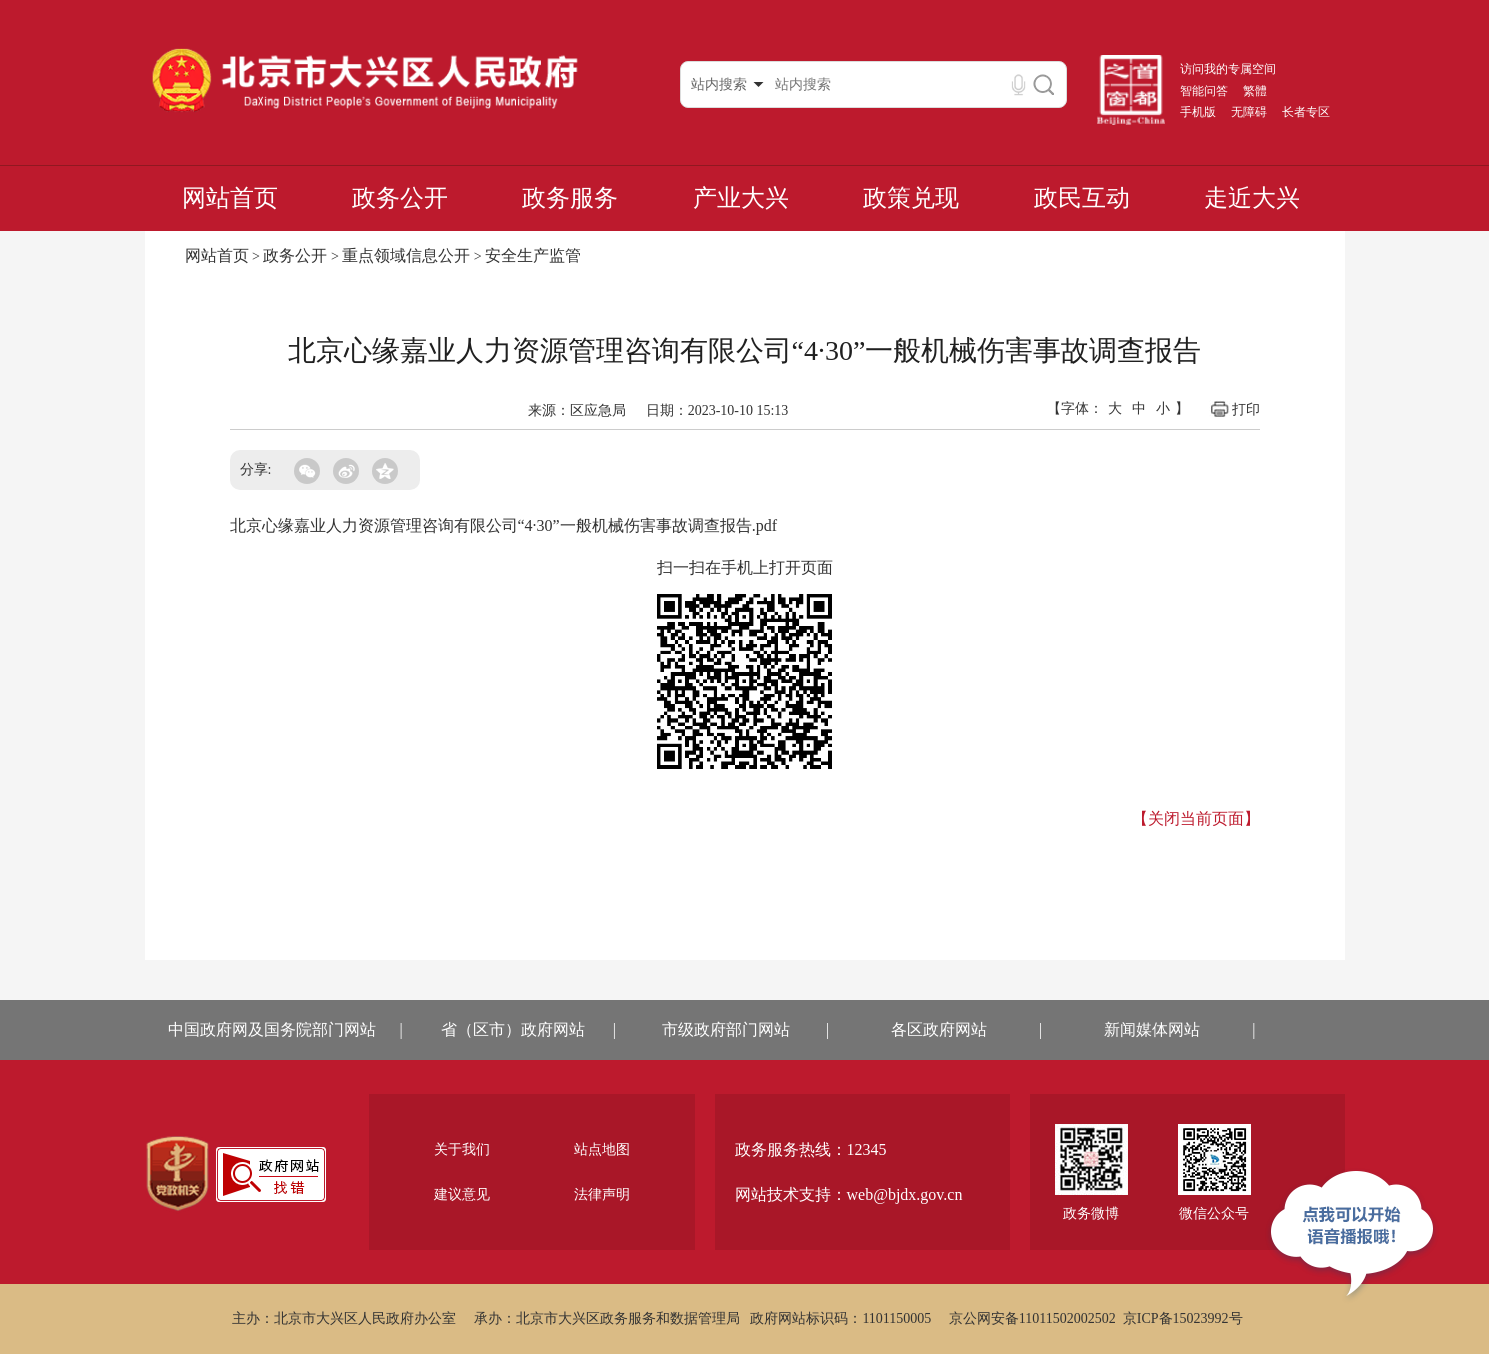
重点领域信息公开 (406, 255)
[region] (177, 1174)
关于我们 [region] (462, 1149)
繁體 (1255, 91)
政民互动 (1082, 198)
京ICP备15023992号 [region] (1183, 1318)
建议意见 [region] (462, 1194)
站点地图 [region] (602, 1149)
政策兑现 (911, 198)
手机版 (1198, 112)
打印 (1234, 409)
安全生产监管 (533, 255)
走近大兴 (1252, 198)
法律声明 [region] (602, 1194)
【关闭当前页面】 (1196, 818)
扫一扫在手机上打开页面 (745, 567)
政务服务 (570, 198)
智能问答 (1204, 91)
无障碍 (1249, 112)
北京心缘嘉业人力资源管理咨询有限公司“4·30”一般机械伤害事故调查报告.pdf (504, 525)
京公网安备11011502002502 (1032, 1318)
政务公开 (400, 198)
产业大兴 (741, 198)
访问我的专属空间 (1228, 69)
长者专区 (1306, 112)
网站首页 (230, 198)
